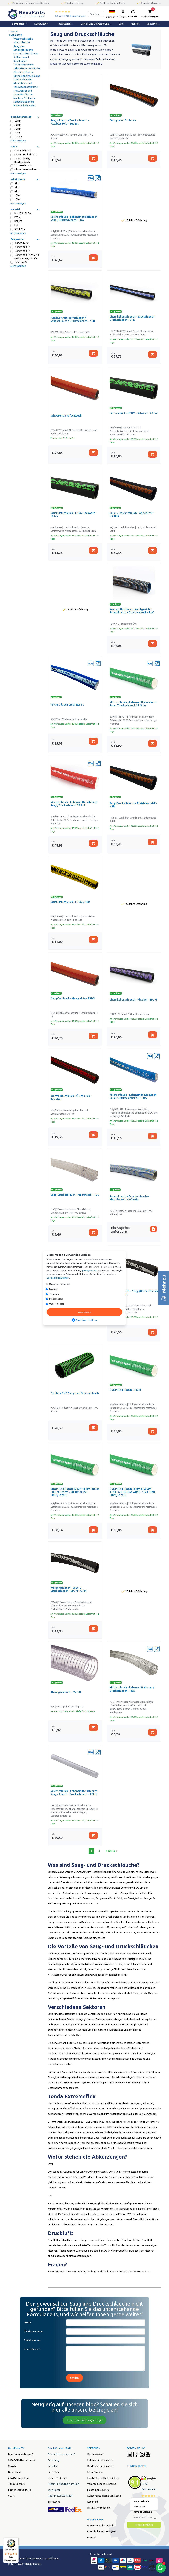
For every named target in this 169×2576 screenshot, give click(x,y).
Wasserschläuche (23, 38)
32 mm (17, 124)
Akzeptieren (84, 1312)
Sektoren (153, 23)
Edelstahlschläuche (24, 105)
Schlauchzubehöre (23, 101)
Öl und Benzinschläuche (26, 75)
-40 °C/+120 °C (22, 251)
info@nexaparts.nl (18, 2478)
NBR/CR (18, 221)
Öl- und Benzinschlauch (26, 169)
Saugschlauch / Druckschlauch (22, 160)
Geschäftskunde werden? (61, 2454)
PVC (16, 225)
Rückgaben (54, 2472)
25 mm (17, 120)
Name (27, 2322)
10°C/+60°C (20, 262)
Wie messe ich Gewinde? (101, 2525)
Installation (65, 23)
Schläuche (19, 23)
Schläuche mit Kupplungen (21, 59)
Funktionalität (56, 1299)
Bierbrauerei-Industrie (100, 2466)
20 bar (17, 199)
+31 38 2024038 (16, 2483)
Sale (121, 23)
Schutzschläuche (22, 79)
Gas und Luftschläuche (25, 53)
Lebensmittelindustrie (100, 2460)
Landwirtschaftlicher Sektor (103, 2478)
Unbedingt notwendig (59, 1284)
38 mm (17, 128)
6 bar (16, 191)
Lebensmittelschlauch (25, 154)
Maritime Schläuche (24, 98)
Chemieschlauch (22, 150)
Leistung (53, 1289)
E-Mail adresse (32, 2340)
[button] (112, 14)
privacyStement (89, 1270)
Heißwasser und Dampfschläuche (23, 92)
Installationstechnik (98, 2507)
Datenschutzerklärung (46, 2558)
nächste (112, 1850)
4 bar (16, 183)
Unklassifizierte (56, 1304)
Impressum (54, 2501)
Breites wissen (95, 2454)
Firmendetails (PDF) (19, 2489)
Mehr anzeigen (18, 140)
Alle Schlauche (21, 42)
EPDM (17, 217)
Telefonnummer (33, 2331)
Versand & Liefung (57, 2478)
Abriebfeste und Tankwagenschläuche (25, 85)
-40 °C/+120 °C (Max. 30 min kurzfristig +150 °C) (26, 257)
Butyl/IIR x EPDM (22, 213)
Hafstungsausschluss (19, 2558)
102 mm (18, 136)
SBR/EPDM (20, 229)
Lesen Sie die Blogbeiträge (84, 2420)
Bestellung (53, 2460)
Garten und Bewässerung (96, 23)
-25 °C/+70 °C (21, 243)
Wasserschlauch (22, 165)
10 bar (17, 195)
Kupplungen (42, 23)
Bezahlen (53, 2466)
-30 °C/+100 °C (22, 247)
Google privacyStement (58, 1278)
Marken (135, 23)
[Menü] (17, 2540)
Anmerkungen (32, 2349)
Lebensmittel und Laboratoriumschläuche (26, 66)
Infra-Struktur (95, 2472)
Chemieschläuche (23, 72)
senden (74, 2377)
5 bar (16, 187)
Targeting (54, 1294)
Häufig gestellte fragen (60, 2495)
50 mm (17, 132)
